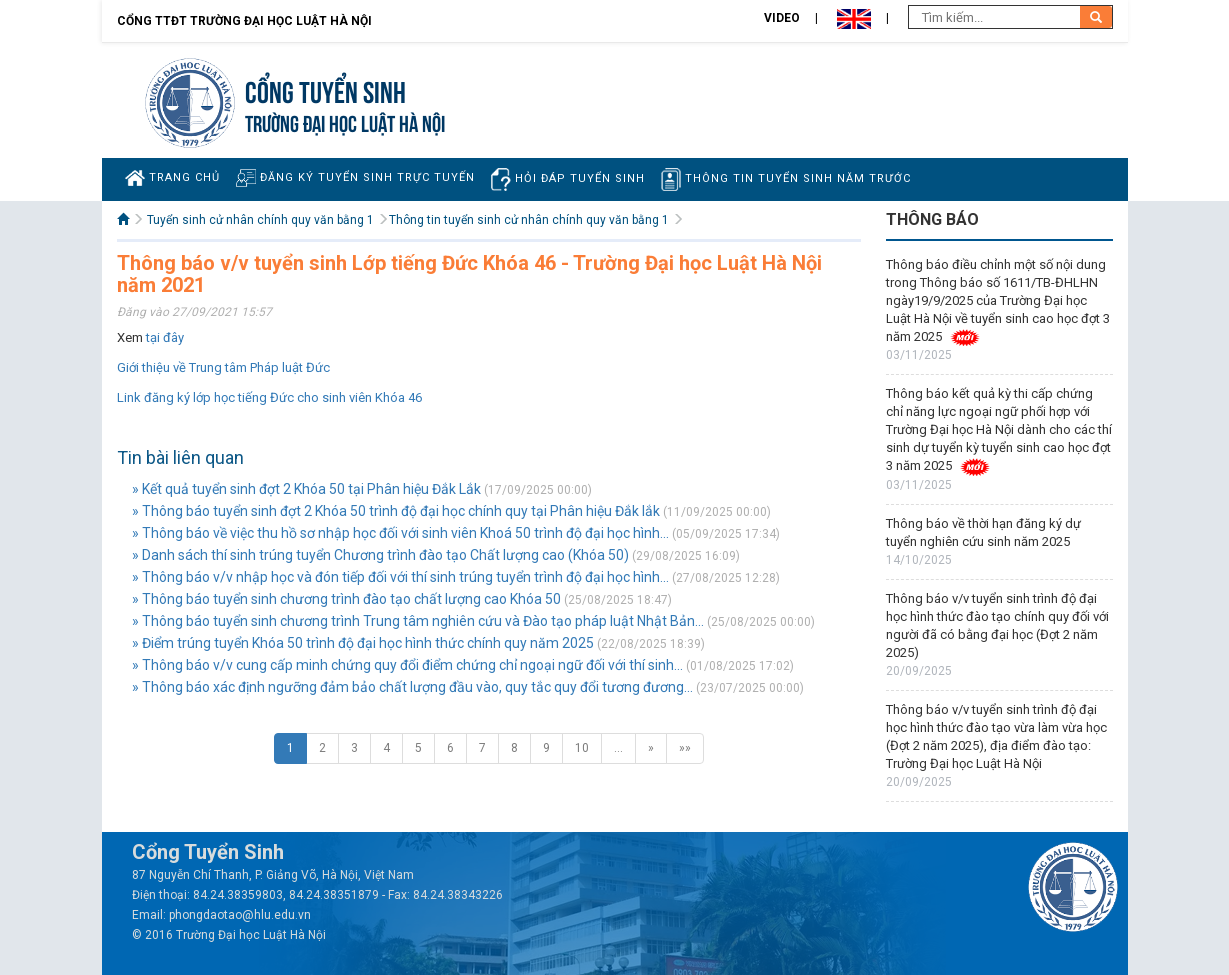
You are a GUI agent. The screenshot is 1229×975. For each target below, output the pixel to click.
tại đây (165, 337)
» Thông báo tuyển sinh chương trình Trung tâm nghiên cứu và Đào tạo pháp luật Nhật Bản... (418, 621)
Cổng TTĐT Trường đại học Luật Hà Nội (244, 21)
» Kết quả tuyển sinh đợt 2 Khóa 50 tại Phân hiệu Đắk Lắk (306, 489)
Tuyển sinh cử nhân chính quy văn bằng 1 (260, 220)
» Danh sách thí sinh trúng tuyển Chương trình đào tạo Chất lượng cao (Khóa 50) (380, 555)
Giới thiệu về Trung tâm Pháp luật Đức (223, 367)
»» (685, 748)
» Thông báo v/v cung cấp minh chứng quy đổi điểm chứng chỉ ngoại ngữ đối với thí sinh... (407, 665)
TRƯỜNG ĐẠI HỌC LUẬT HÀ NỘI (345, 121)
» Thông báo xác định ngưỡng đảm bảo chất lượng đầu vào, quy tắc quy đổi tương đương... (412, 687)
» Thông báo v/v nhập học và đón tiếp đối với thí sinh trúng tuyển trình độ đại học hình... (400, 577)
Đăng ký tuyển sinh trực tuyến (355, 177)
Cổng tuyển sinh (325, 89)
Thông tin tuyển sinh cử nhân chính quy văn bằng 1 (529, 220)
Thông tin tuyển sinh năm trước (786, 179)
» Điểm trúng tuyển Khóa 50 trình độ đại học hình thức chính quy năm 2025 (363, 643)
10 (582, 748)
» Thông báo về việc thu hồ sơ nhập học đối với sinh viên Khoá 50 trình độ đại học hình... (400, 533)
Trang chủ (172, 178)
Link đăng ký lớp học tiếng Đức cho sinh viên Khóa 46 (269, 397)
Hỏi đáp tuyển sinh (568, 179)
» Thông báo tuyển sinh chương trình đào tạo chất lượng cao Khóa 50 (346, 599)
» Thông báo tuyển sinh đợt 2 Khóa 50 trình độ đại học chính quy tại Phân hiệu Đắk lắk (396, 511)
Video (782, 18)
